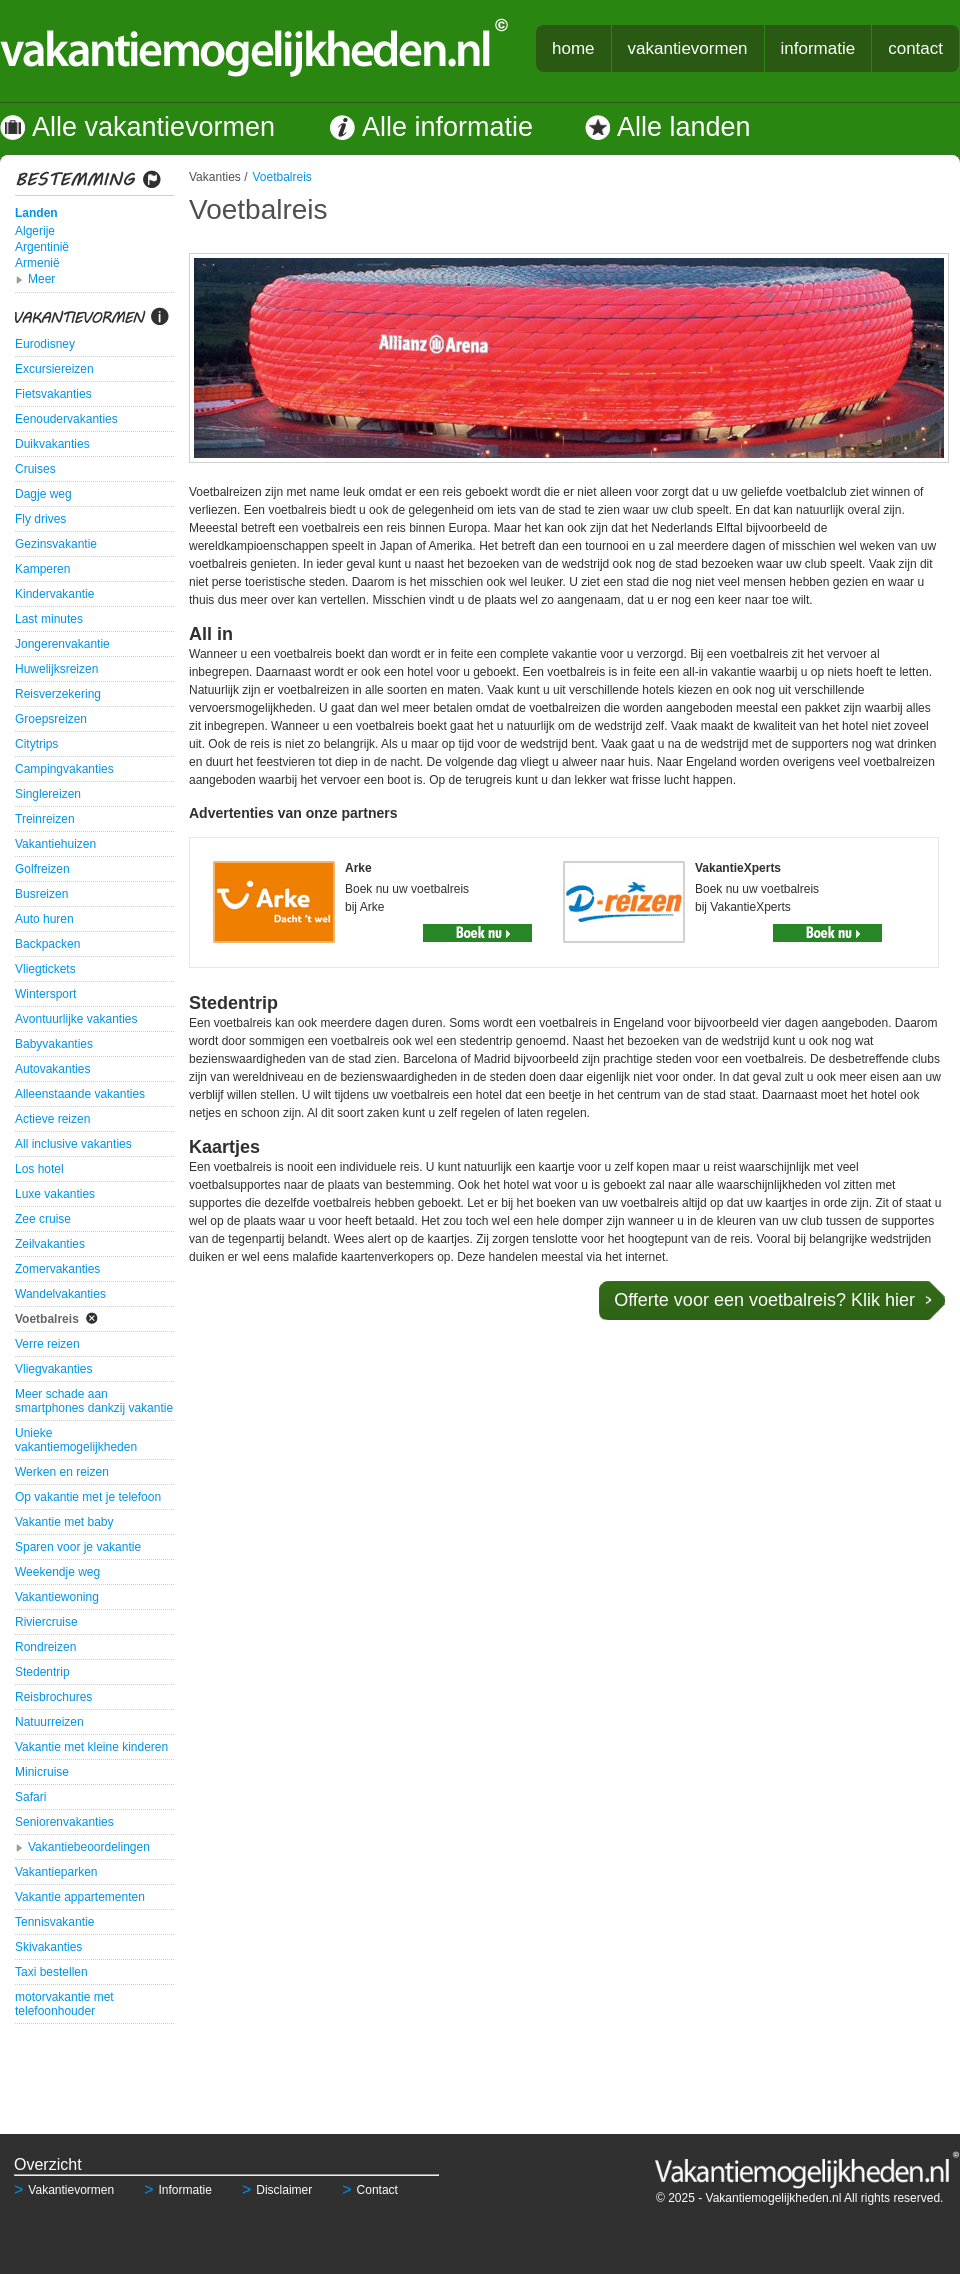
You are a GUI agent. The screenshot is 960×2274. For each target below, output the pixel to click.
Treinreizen (45, 819)
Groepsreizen (51, 719)
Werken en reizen (62, 1472)
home (573, 48)
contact (915, 48)
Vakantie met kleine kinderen (91, 1747)
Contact (370, 2189)
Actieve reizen (52, 1119)
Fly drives (40, 519)
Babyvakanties (54, 1044)
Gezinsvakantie (56, 544)
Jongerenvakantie (62, 644)
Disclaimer (277, 2189)
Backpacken (47, 944)
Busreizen (41, 894)
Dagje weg (43, 494)
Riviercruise (46, 1622)
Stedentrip (42, 1672)
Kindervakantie (54, 594)
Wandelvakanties (60, 1294)
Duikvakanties (52, 444)
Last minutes (49, 619)
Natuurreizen (49, 1722)
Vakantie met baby (64, 1522)
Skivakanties (48, 1947)
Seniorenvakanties (64, 1822)
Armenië (37, 263)
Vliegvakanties (53, 1369)
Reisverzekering (58, 694)
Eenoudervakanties (66, 419)
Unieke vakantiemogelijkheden (76, 1440)
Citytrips (36, 744)
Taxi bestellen (51, 1972)
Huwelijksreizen (56, 669)
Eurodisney (45, 344)
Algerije (35, 231)
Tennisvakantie (54, 1922)
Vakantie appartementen (80, 1897)
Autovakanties (52, 1069)
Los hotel (39, 1169)
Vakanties (215, 177)
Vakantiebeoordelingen (89, 1847)
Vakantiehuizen (55, 844)
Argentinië (42, 247)
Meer (41, 279)
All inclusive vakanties (73, 1144)
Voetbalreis (47, 1319)
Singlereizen (48, 794)
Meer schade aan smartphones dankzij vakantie (94, 1401)
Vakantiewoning (57, 1597)
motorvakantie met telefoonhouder (64, 2004)
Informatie (178, 2189)
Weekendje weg (57, 1572)
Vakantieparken (56, 1872)
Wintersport (45, 994)
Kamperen (42, 569)
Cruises (35, 469)
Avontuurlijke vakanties (76, 1019)
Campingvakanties (64, 769)
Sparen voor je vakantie (78, 1547)
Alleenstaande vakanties (80, 1094)
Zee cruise (43, 1219)
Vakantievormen (64, 2189)
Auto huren (44, 919)
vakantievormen (688, 48)
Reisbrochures (53, 1697)
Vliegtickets (45, 969)
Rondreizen (45, 1647)
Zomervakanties (57, 1269)
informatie (818, 48)
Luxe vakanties (55, 1194)
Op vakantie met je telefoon (88, 1497)
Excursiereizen (54, 369)
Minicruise (42, 1772)
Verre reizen (47, 1344)
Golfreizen (42, 869)
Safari (30, 1797)
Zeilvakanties (50, 1244)
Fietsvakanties (53, 394)
